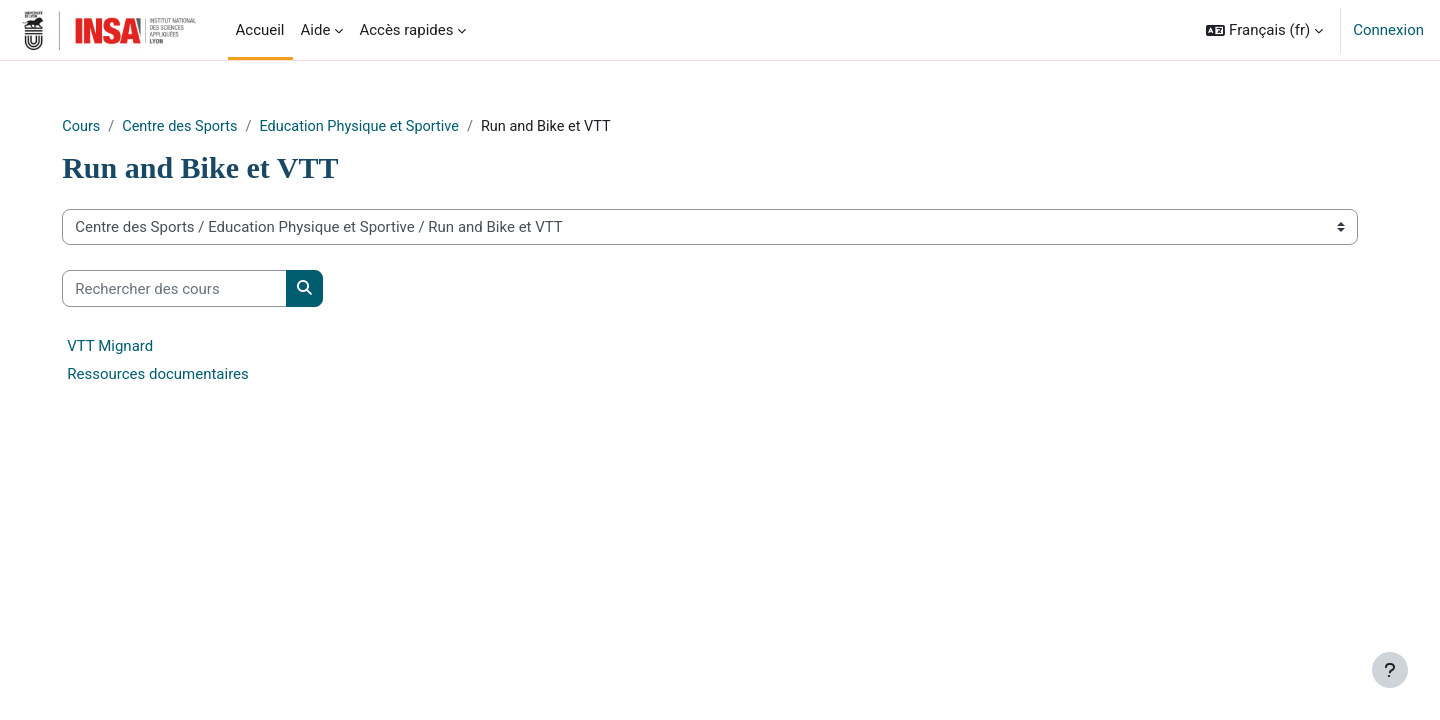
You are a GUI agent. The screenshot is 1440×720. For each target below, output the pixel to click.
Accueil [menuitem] (260, 30)
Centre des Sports (225, 127)
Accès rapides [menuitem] (406, 30)
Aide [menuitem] (316, 30)
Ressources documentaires (201, 375)
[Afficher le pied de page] (1390, 670)
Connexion (1388, 30)
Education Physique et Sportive (411, 127)
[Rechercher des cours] (217, 289)
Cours (124, 127)
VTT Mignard (153, 347)
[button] (1264, 30)
